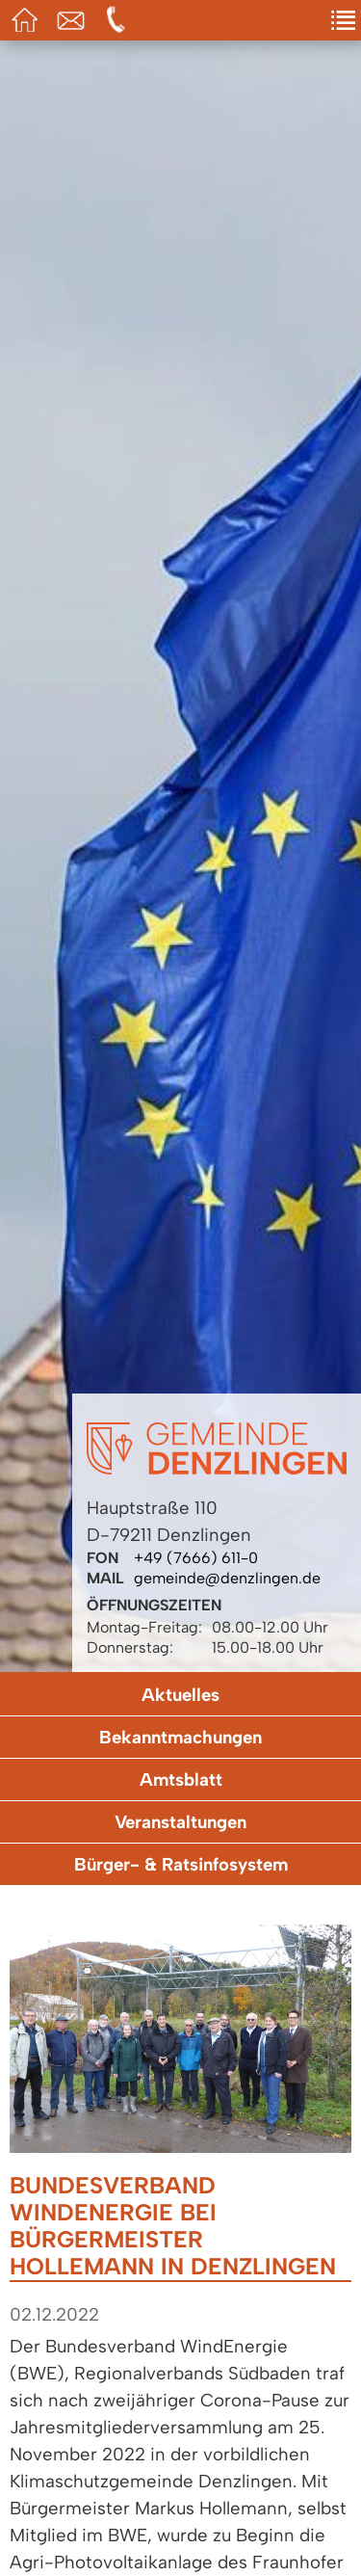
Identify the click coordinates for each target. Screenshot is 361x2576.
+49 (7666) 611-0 (196, 1558)
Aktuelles (180, 1695)
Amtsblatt (181, 1779)
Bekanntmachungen (180, 1737)
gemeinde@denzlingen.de (227, 1578)
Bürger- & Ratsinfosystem (181, 1864)
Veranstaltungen (180, 1822)
